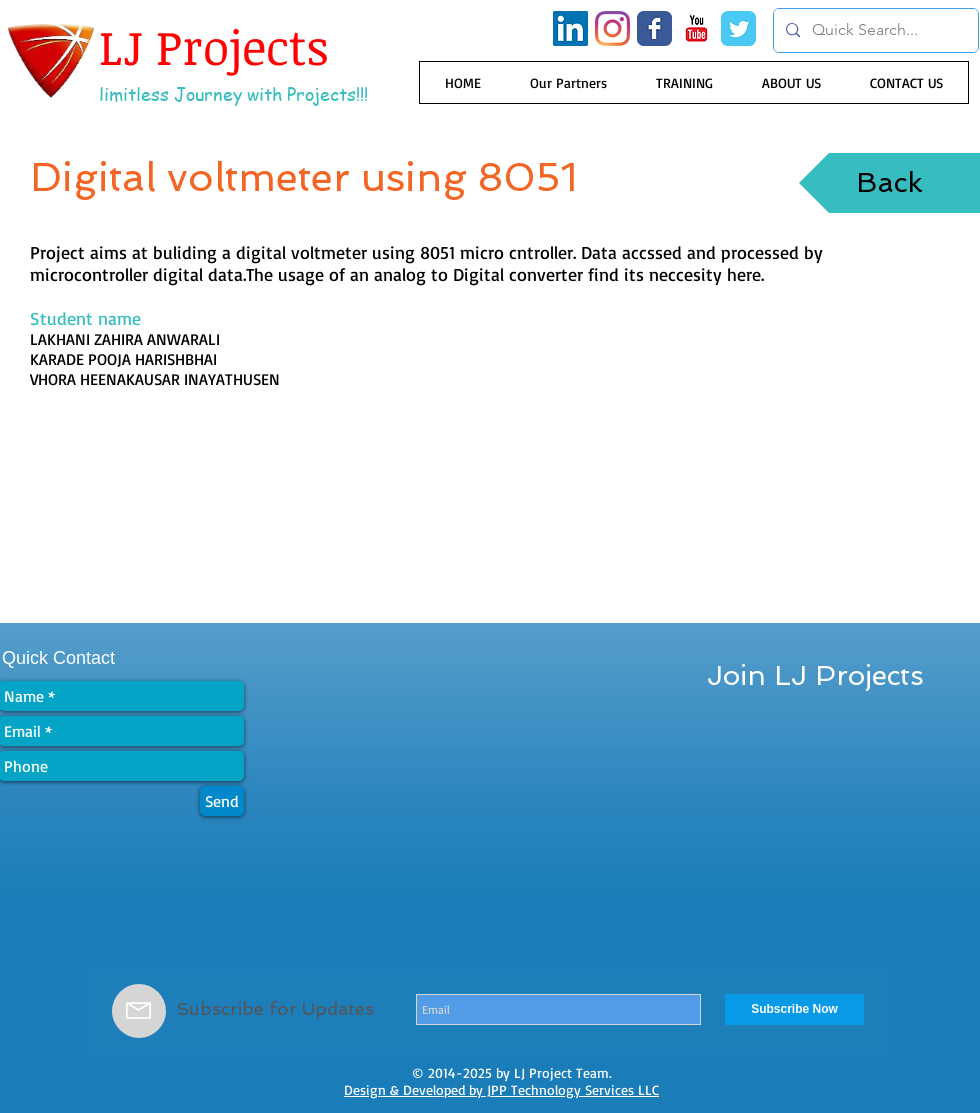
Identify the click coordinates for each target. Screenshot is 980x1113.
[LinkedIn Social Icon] (570, 28)
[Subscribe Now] (794, 1009)
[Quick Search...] (874, 30)
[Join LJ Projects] (815, 676)
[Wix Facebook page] (654, 28)
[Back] (889, 183)
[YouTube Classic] (696, 28)
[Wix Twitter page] (738, 28)
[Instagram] (612, 28)
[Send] (222, 801)
